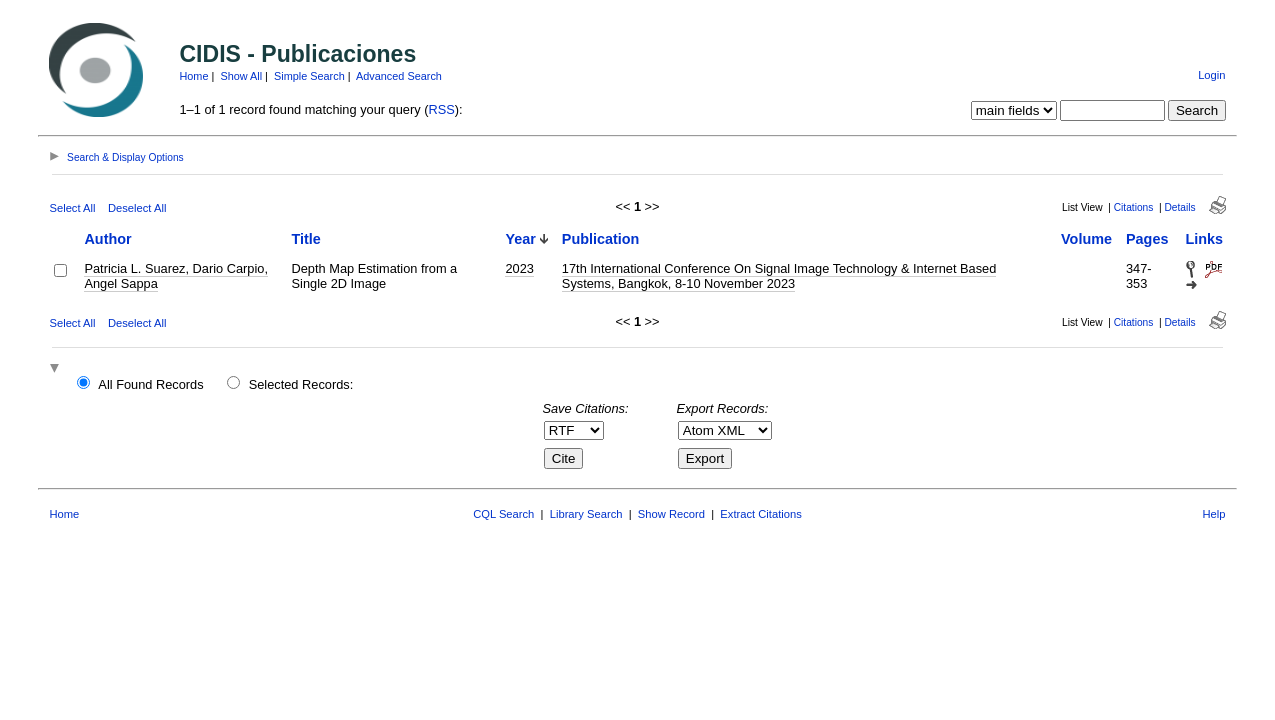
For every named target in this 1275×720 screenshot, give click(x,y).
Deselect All (137, 208)
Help (1214, 514)
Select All (72, 208)
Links (1205, 239)
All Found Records (150, 384)
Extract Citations (760, 514)
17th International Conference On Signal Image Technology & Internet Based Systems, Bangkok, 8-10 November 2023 (779, 276)
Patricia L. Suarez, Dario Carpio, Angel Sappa (176, 276)
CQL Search (503, 514)
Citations (1134, 207)
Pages (1147, 239)
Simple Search (309, 76)
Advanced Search (399, 76)
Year (520, 239)
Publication (601, 239)
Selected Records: (301, 384)
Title (306, 239)
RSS (441, 109)
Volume (1086, 239)
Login (1211, 75)
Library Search (586, 514)
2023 (519, 268)
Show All (241, 76)
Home (193, 76)
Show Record (671, 514)
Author (107, 239)
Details (1180, 207)
